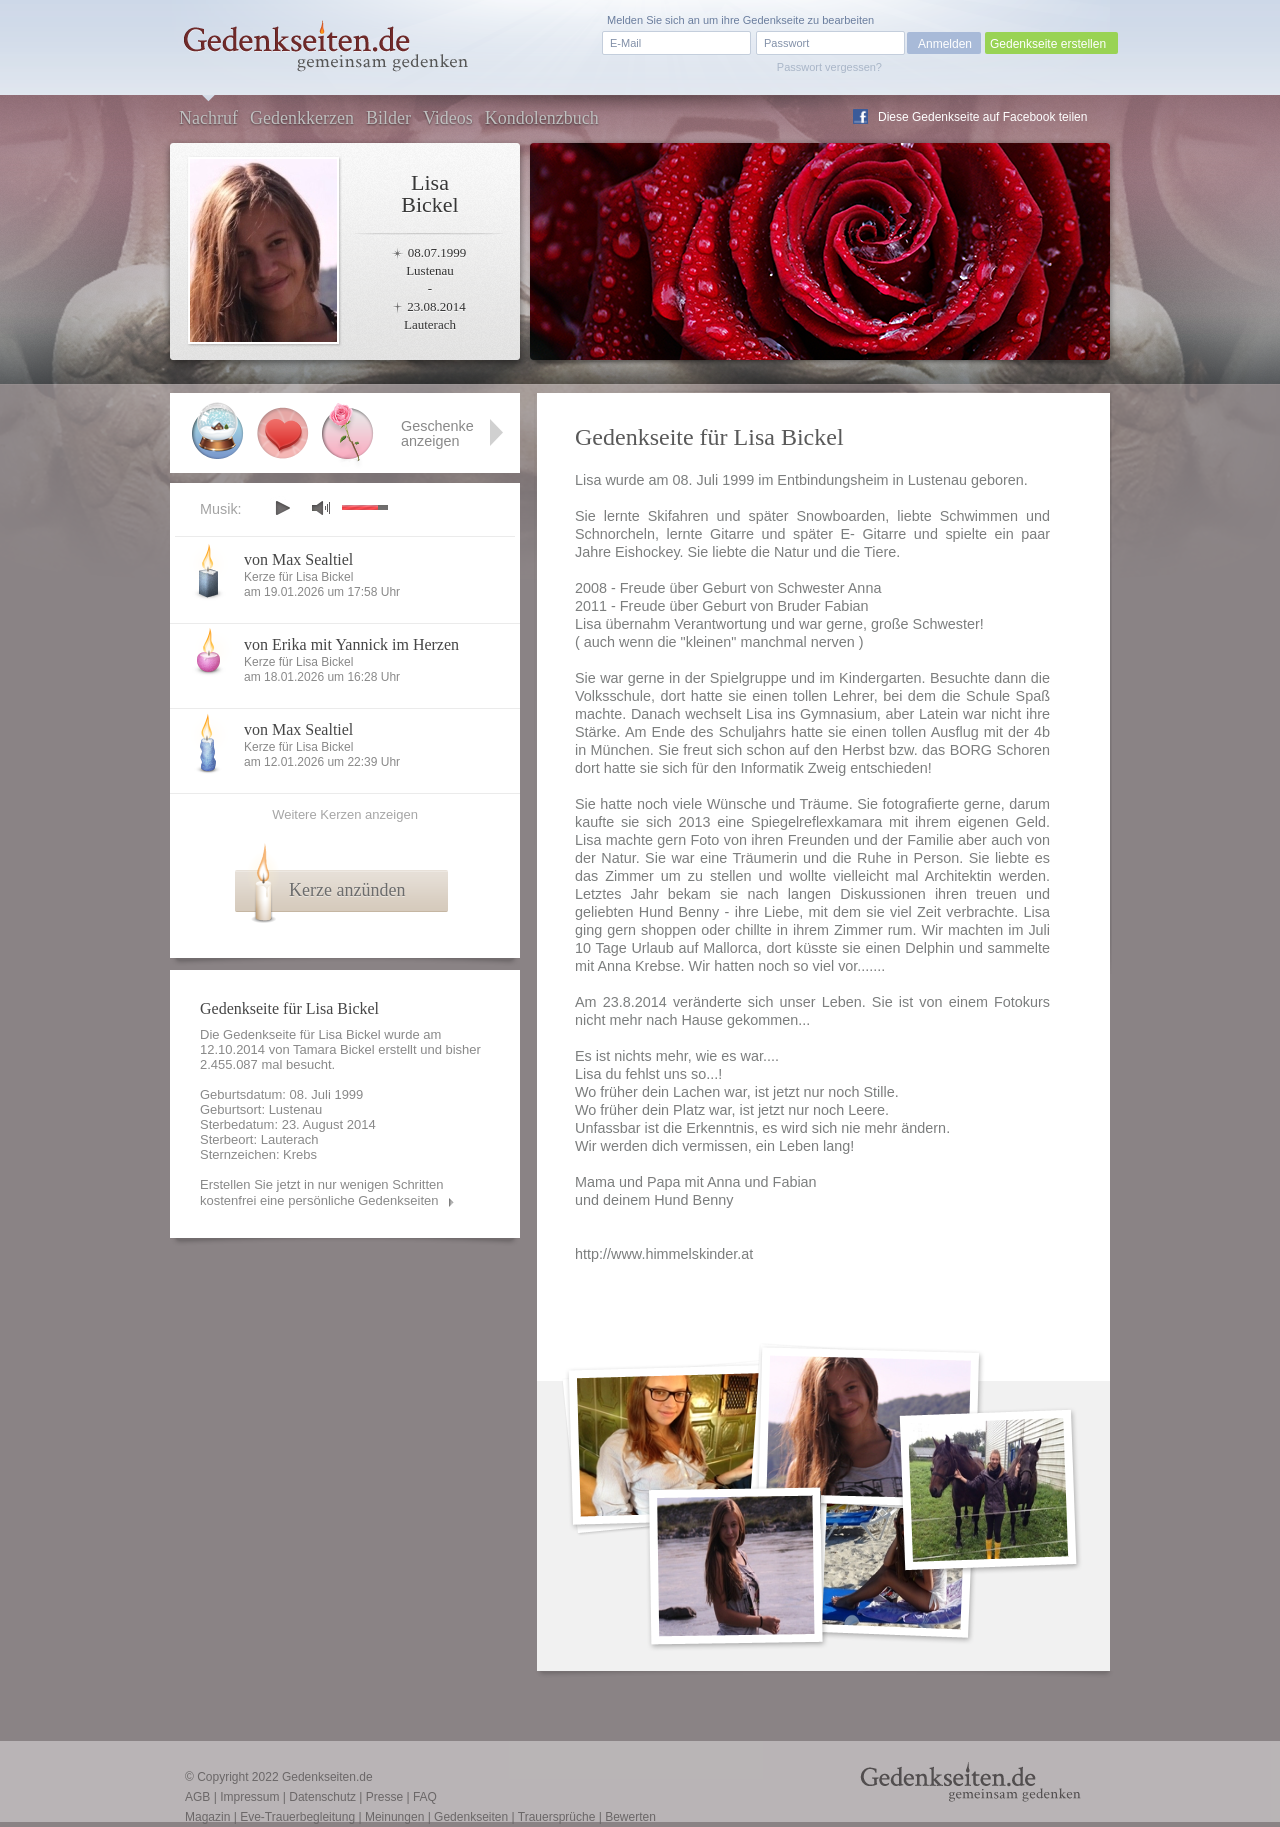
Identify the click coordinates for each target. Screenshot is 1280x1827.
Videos (448, 118)
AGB (197, 1797)
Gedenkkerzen (302, 118)
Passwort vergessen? (829, 67)
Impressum (249, 1797)
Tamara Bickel (334, 1049)
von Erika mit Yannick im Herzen (351, 644)
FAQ (425, 1797)
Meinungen (394, 1817)
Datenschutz (322, 1797)
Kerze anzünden (347, 890)
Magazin (207, 1817)
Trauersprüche (557, 1817)
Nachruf (208, 118)
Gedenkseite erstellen (1048, 44)
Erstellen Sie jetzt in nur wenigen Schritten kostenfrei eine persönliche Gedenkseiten (322, 1192)
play (282, 508)
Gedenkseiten (471, 1817)
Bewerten (630, 1817)
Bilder (388, 118)
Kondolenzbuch (542, 118)
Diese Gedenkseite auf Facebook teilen (982, 117)
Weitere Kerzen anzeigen (345, 814)
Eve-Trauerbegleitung (297, 1817)
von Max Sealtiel (298, 559)
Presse (384, 1797)
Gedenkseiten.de (327, 1777)
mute (321, 507)
